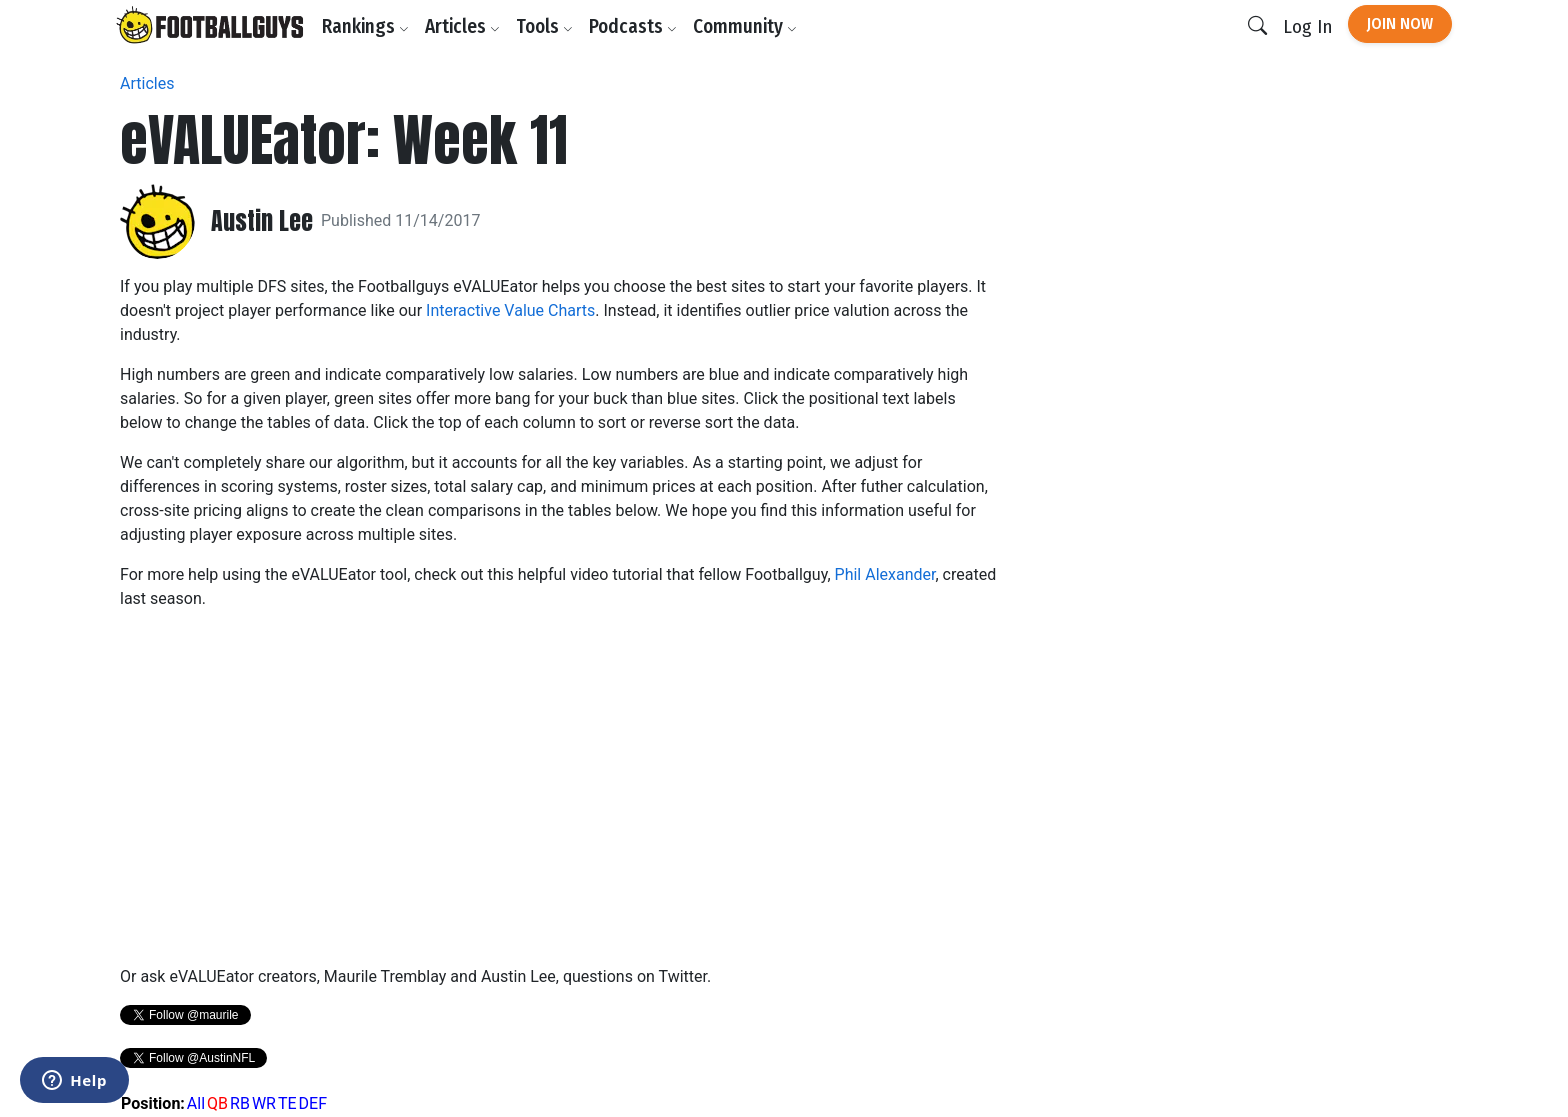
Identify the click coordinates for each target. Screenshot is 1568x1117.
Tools (544, 26)
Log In (1307, 26)
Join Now (1400, 23)
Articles (462, 26)
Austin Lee (262, 221)
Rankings (365, 26)
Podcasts (633, 26)
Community (745, 26)
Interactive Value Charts (510, 310)
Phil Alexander (885, 574)
